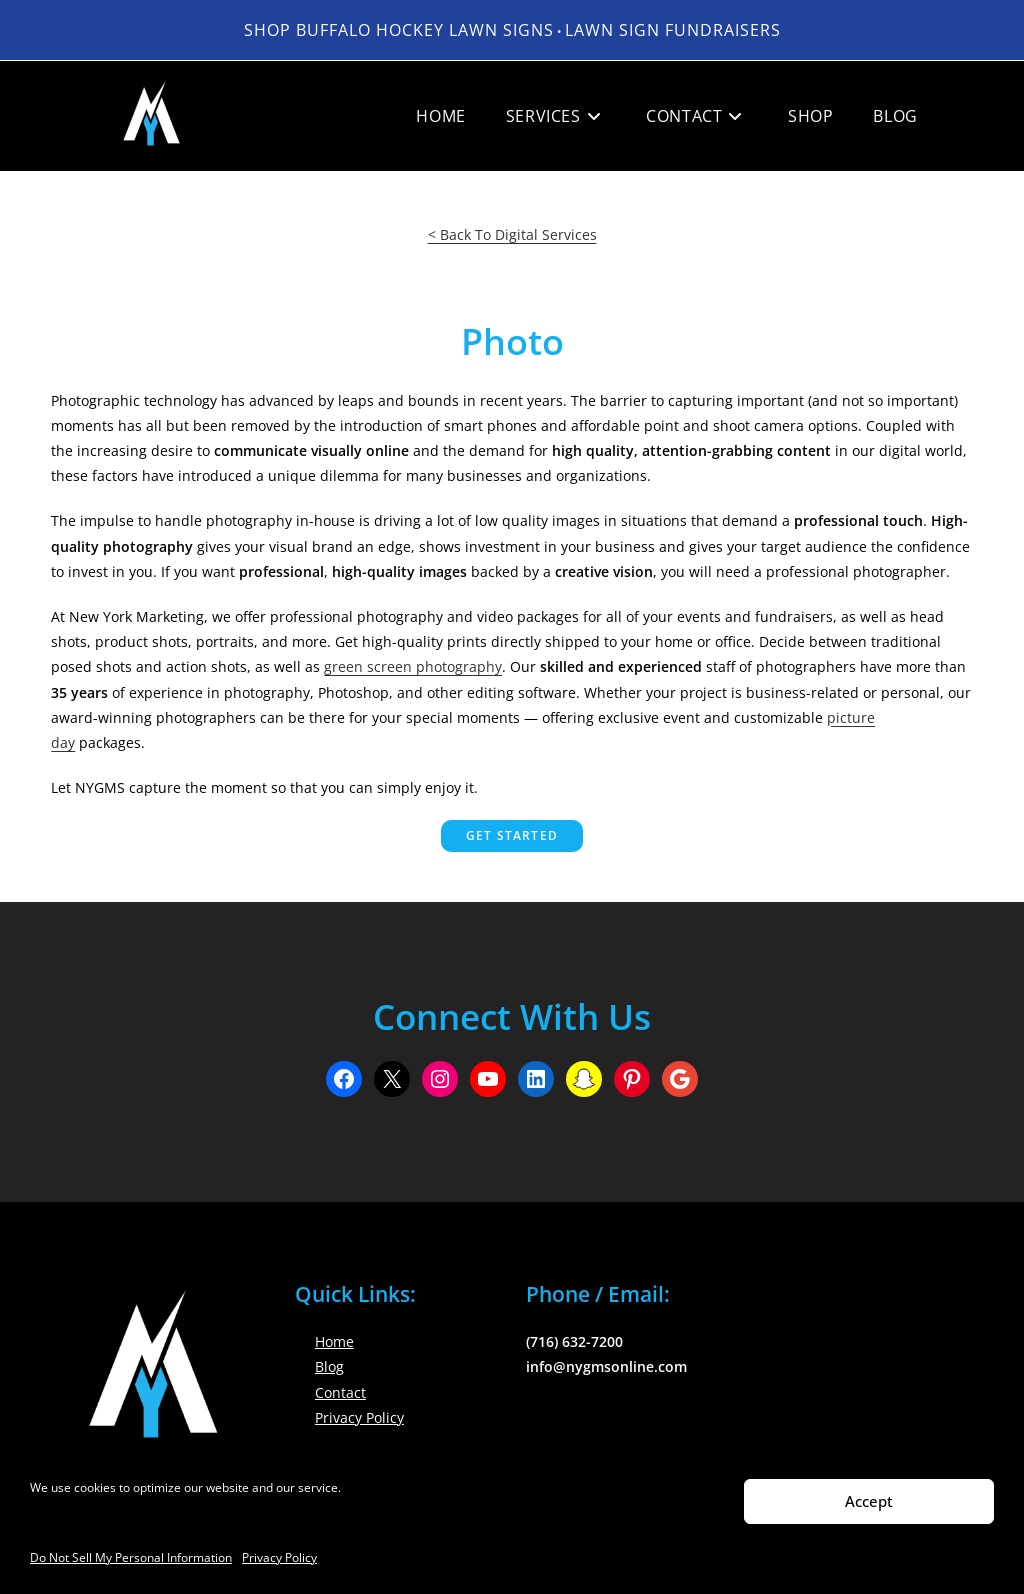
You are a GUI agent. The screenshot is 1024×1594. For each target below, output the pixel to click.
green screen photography (413, 666)
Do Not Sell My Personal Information (131, 1557)
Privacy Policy (279, 1557)
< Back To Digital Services (512, 234)
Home (334, 1341)
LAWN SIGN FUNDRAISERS (673, 30)
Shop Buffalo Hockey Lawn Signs (399, 30)
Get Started (512, 835)
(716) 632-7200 (574, 1341)
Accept (869, 1501)
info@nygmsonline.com (606, 1366)
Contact (340, 1392)
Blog (329, 1366)
